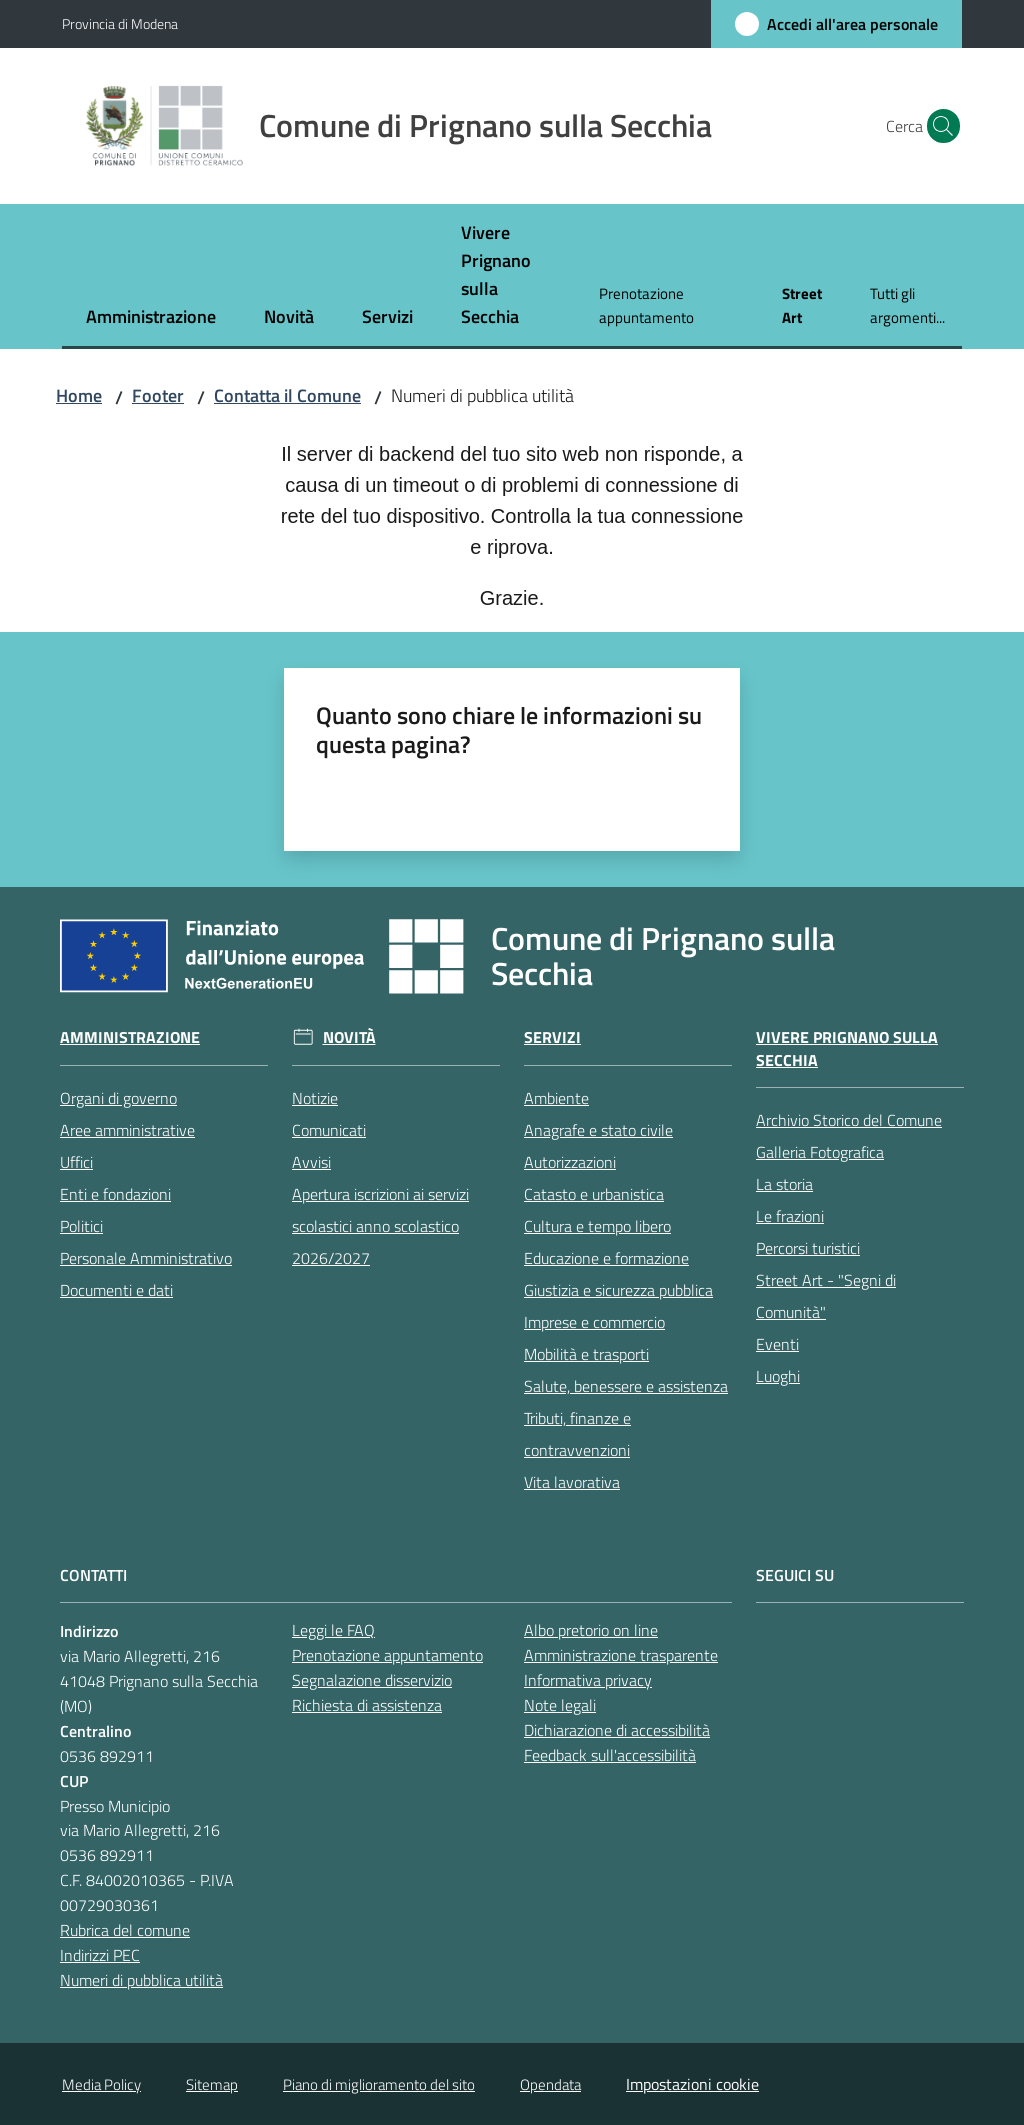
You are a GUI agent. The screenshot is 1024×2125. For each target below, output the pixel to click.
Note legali (560, 1705)
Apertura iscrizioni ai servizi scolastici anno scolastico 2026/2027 (380, 1226)
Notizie (315, 1098)
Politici (81, 1226)
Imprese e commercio (594, 1322)
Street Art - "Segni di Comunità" (826, 1296)
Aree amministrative (127, 1130)
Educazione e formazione (606, 1258)
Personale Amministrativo (146, 1258)
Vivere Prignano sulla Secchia (847, 1049)
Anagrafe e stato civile (598, 1130)
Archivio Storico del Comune (849, 1120)
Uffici (76, 1162)
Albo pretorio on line (591, 1630)
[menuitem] (151, 318)
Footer (158, 395)
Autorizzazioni (570, 1162)
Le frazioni (790, 1216)
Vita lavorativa (572, 1482)
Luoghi (778, 1376)
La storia (784, 1184)
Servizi (552, 1037)
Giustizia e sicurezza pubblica (618, 1290)
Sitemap (212, 2084)
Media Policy (101, 2084)
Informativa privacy (588, 1680)
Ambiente (556, 1098)
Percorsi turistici (808, 1248)
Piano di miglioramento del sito (379, 2084)
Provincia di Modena (120, 23)
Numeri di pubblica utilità (141, 1980)
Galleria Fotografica (820, 1152)
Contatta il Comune (287, 395)
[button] (938, 126)
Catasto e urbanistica (594, 1194)
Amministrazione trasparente (621, 1655)
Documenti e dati (116, 1290)
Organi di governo (118, 1098)
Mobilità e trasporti (586, 1354)
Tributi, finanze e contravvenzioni (577, 1434)
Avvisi (311, 1162)
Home (79, 395)
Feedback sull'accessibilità (610, 1755)
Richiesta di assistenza (367, 1705)
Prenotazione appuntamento (387, 1655)
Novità (349, 1037)
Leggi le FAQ (333, 1630)
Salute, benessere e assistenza (626, 1386)
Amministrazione (130, 1037)
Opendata (550, 2084)
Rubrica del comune (125, 1930)
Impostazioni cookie (692, 2084)
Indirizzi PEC (100, 1955)
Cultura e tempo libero (597, 1226)
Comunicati (329, 1130)
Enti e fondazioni (115, 1194)
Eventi (777, 1344)
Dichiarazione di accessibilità (617, 1730)
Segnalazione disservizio (372, 1680)
